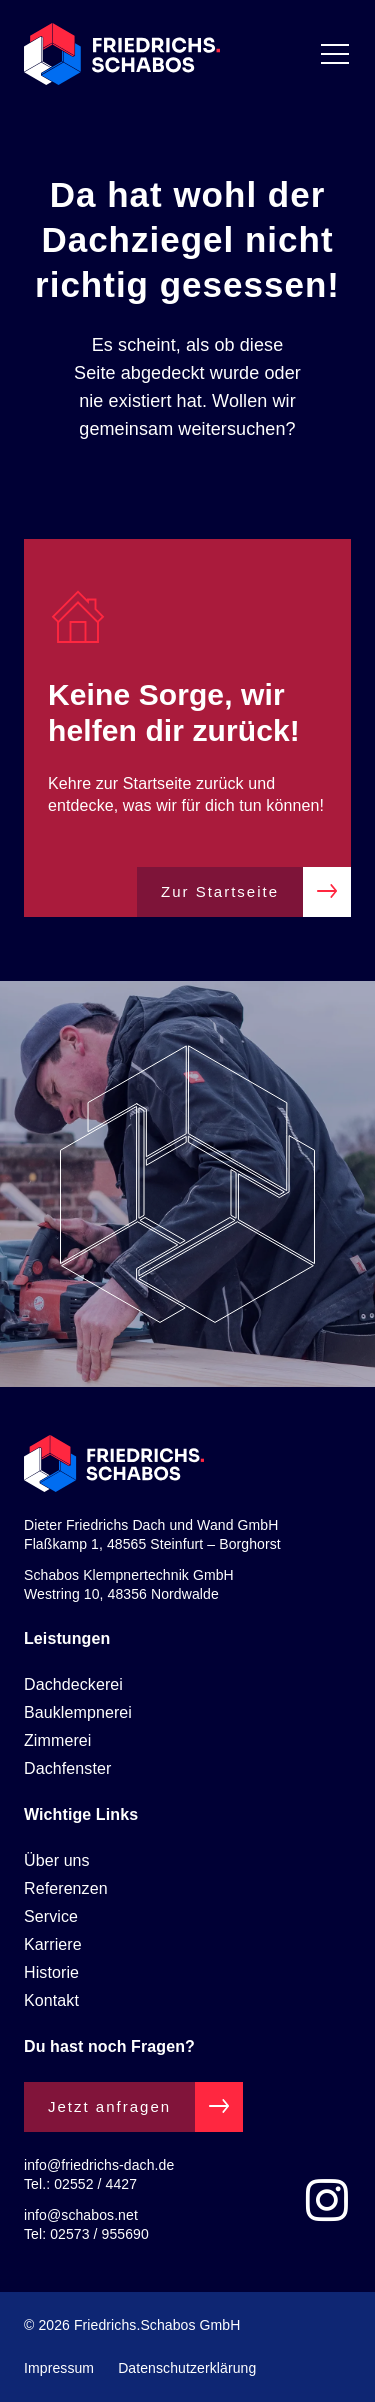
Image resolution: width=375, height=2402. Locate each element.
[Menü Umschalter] (335, 54)
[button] (36, 2366)
